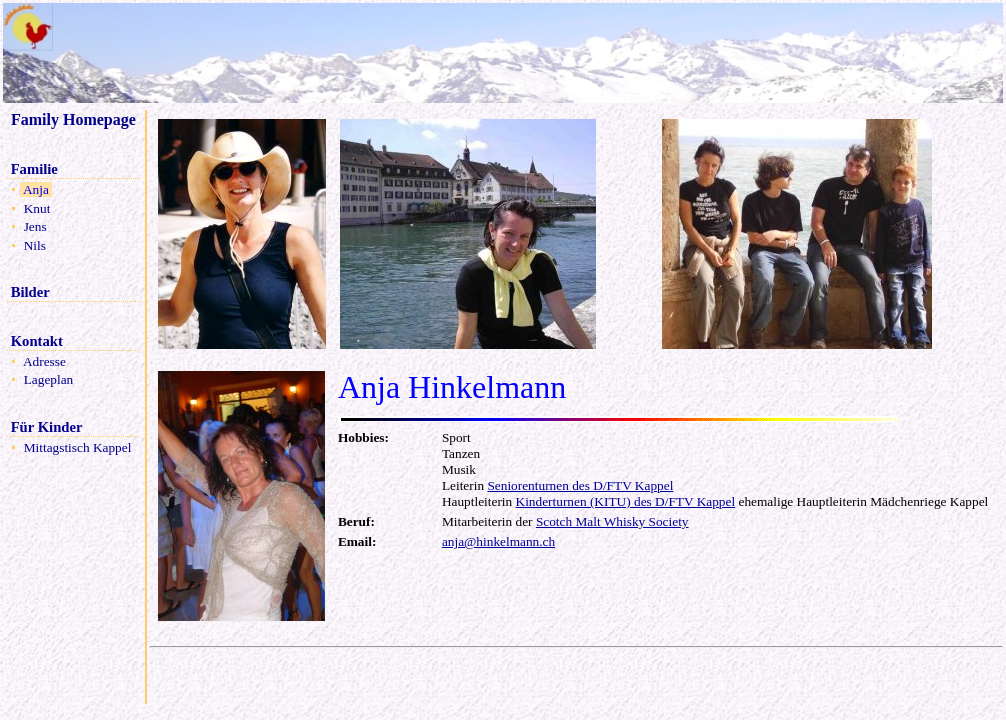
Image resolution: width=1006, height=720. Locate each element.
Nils (34, 245)
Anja (36, 189)
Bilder (30, 292)
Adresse (44, 361)
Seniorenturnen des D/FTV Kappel (580, 485)
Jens (35, 226)
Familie (34, 169)
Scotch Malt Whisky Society (612, 521)
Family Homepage (73, 119)
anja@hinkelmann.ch (498, 541)
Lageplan (48, 379)
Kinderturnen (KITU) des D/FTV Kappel (626, 501)
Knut (36, 208)
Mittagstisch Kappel (77, 447)
